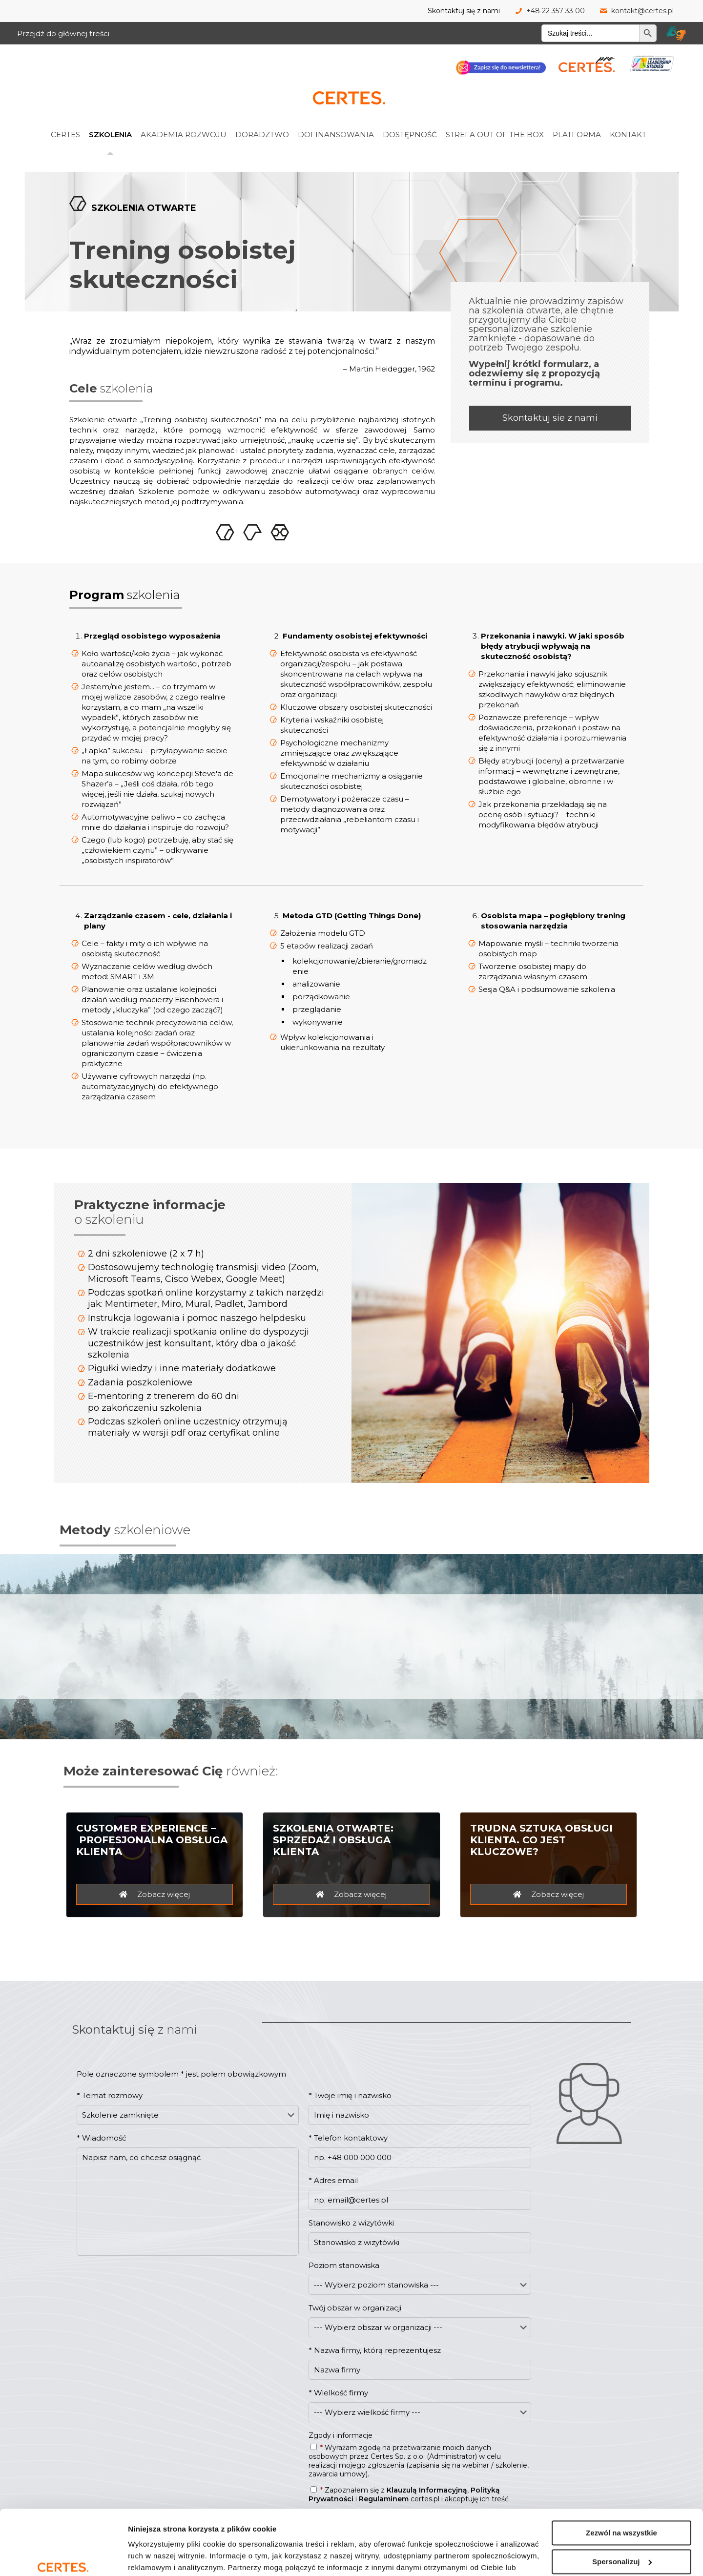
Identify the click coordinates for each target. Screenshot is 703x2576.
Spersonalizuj (622, 2512)
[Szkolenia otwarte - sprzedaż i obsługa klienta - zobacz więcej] (351, 1894)
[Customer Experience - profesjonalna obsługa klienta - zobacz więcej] (154, 1894)
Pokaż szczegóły (157, 2557)
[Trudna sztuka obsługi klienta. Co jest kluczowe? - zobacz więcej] (548, 1894)
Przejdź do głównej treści (63, 33)
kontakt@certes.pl (642, 10)
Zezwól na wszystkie (621, 2483)
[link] (78, 112)
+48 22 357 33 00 (555, 10)
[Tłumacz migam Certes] (676, 33)
